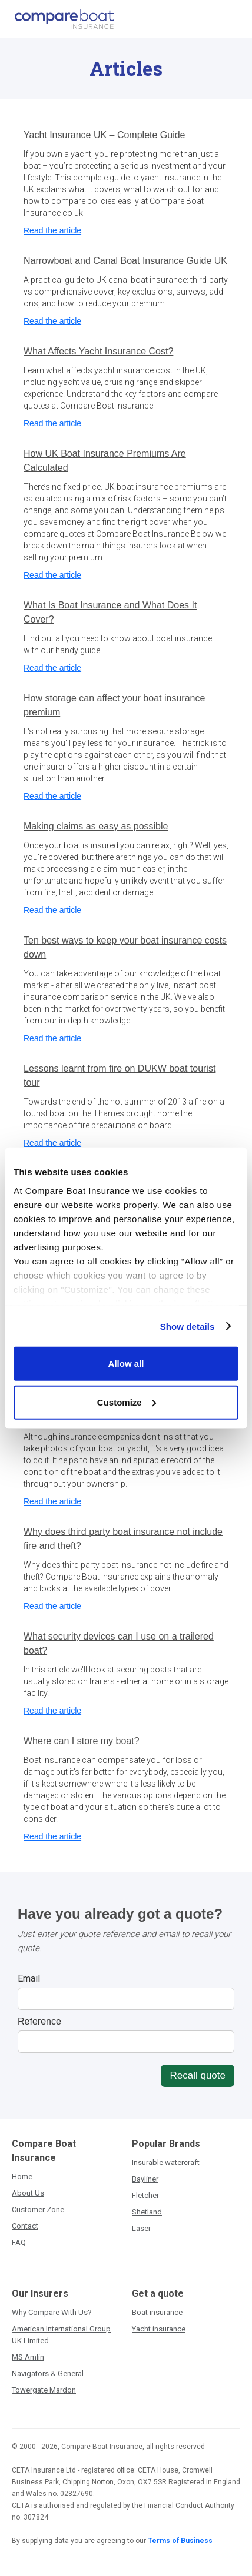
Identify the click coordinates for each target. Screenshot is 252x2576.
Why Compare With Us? (52, 2312)
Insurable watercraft (166, 2162)
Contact (25, 2226)
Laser (141, 2228)
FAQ (19, 2242)
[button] (232, 18)
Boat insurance (157, 2312)
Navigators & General (48, 2373)
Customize (126, 1402)
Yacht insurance (158, 2328)
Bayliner (145, 2178)
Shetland (147, 2211)
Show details (187, 1326)
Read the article (52, 230)
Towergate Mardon (44, 2390)
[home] (61, 19)
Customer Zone (38, 2209)
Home (22, 2176)
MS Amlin (28, 2357)
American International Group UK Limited (61, 2334)
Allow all (126, 1364)
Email (29, 1978)
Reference (39, 2021)
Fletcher (145, 2195)
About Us (28, 2193)
